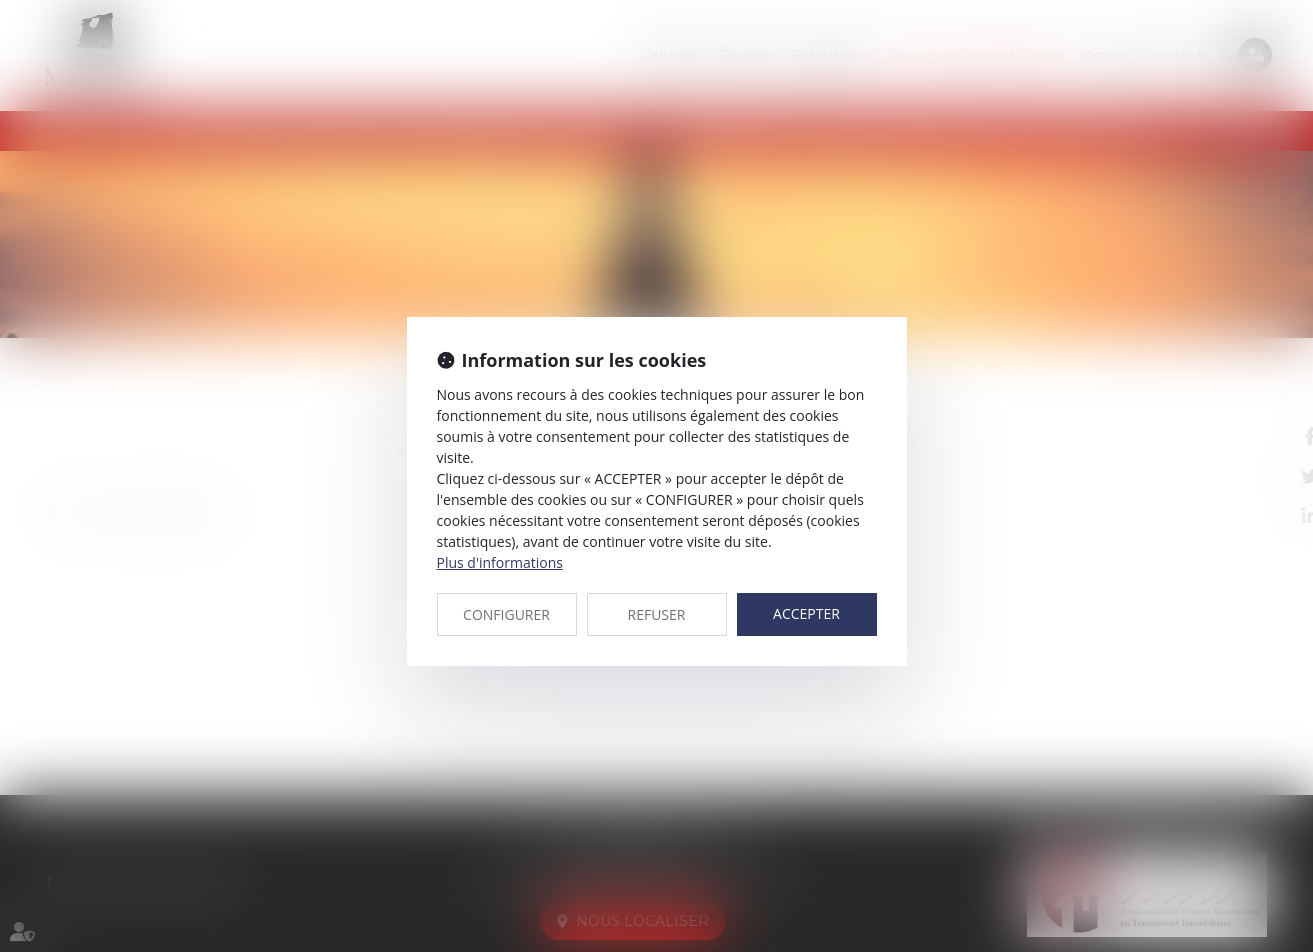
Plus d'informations (500, 562)
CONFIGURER (506, 614)
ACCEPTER (806, 613)
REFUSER (657, 614)
